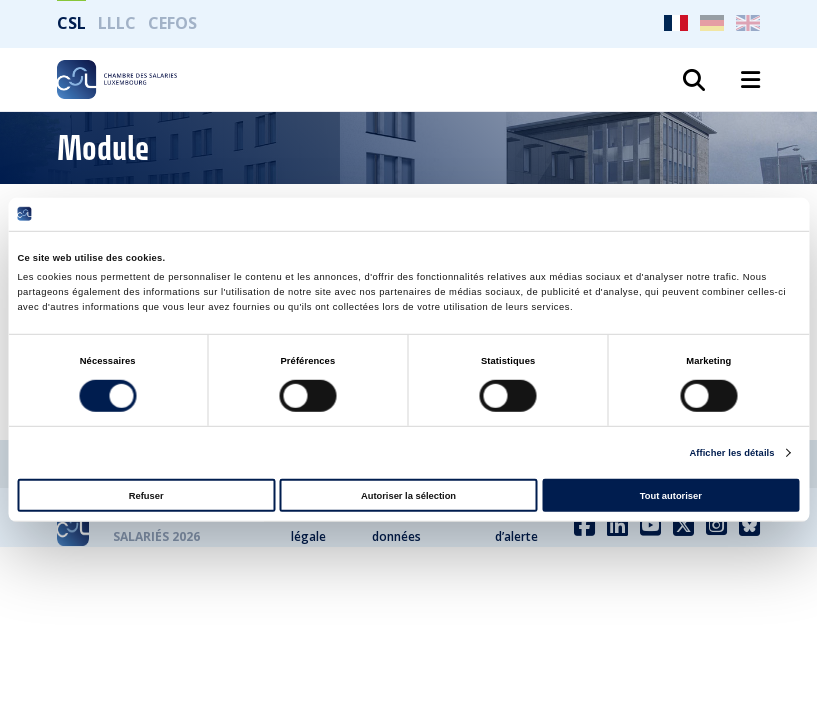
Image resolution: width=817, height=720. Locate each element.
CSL (71, 23)
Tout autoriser (671, 495)
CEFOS (172, 23)
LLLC (117, 23)
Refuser (146, 495)
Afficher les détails (731, 453)
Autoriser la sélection (408, 495)
